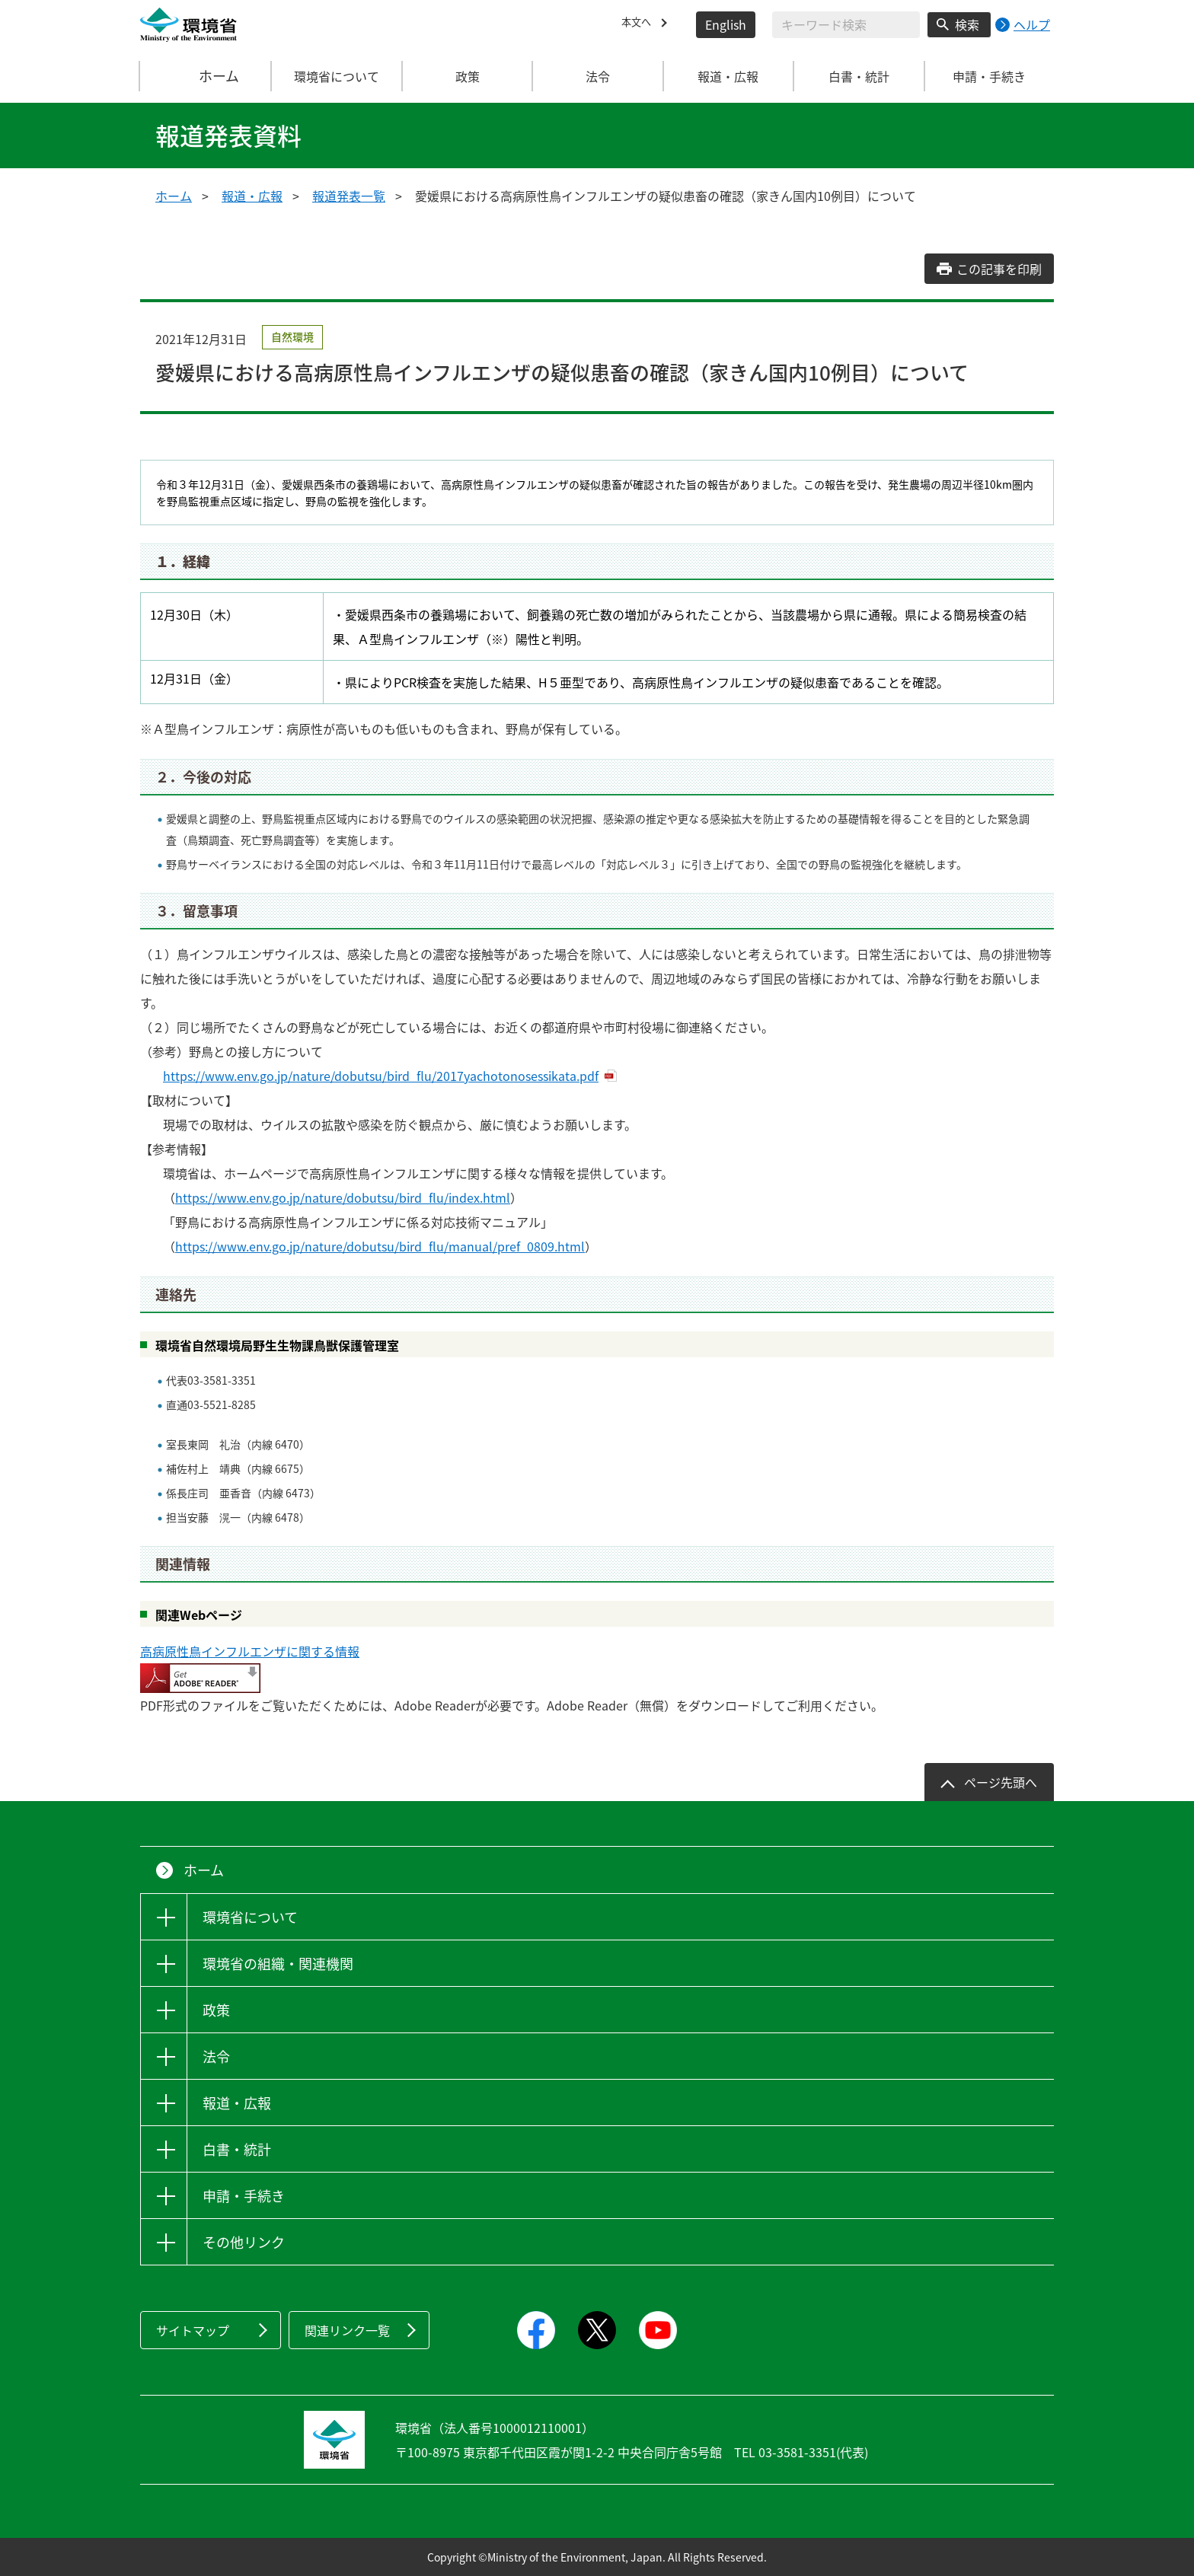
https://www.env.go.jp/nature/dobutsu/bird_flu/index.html (342, 1197)
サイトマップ (192, 2330)
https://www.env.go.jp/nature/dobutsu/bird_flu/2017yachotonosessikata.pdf (381, 1075)
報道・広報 (252, 196)
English (725, 24)
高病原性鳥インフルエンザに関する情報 (249, 1651)
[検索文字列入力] (846, 24)
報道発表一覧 (348, 196)
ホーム (206, 76)
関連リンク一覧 (347, 2330)
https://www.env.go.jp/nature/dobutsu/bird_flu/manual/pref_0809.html (380, 1246)
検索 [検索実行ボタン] (967, 24)
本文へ (639, 24)
